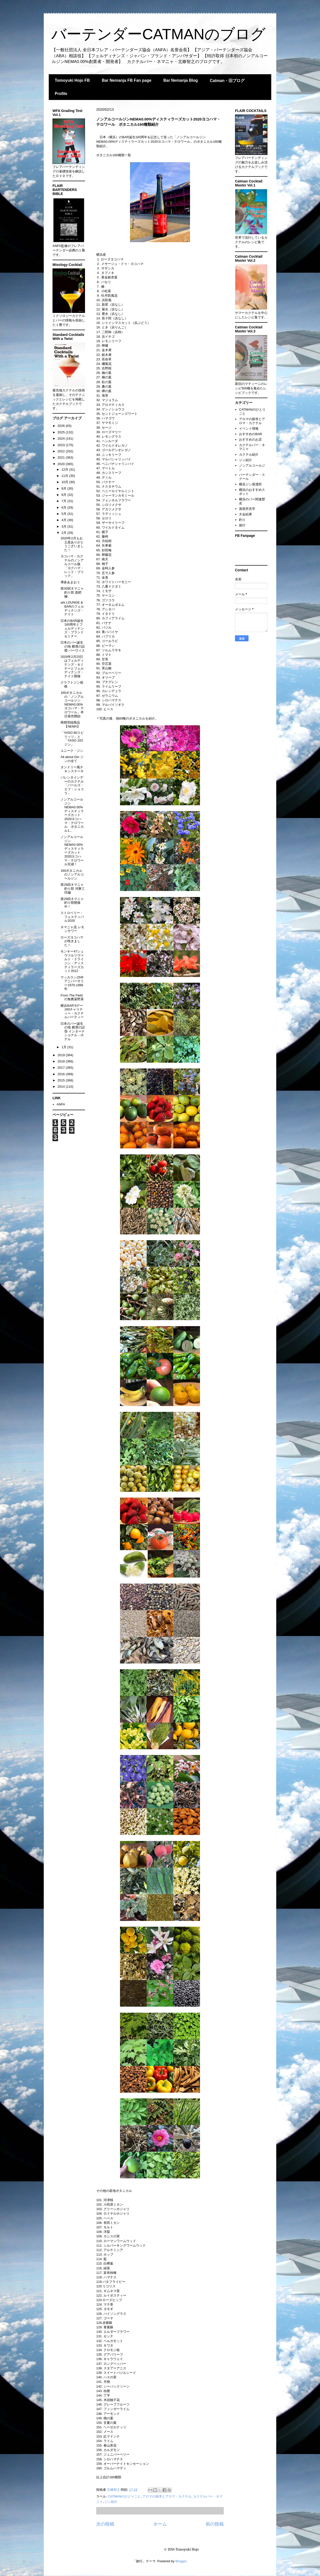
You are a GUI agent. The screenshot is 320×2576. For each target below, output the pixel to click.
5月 (65, 514)
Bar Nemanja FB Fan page (126, 80)
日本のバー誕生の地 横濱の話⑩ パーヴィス (72, 646)
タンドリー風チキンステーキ (72, 769)
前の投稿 (215, 2524)
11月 (65, 476)
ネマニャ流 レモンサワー (72, 929)
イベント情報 (248, 428)
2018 (62, 1061)
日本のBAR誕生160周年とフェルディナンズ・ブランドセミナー (72, 628)
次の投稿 (105, 2524)
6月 (65, 507)
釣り (242, 520)
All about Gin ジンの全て (71, 759)
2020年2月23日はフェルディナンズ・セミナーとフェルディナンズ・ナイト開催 (72, 666)
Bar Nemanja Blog (180, 80)
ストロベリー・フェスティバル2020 (72, 916)
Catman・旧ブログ (227, 80)
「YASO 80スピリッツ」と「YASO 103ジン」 (72, 738)
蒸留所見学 (247, 509)
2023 (62, 445)
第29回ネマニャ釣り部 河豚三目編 (72, 888)
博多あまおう (70, 582)
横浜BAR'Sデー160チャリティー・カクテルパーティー (72, 1011)
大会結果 (245, 514)
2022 (62, 451)
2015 (62, 1080)
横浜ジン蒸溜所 (250, 484)
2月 (65, 533)
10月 (65, 482)
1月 (65, 1047)
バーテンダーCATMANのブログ (158, 34)
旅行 (242, 525)
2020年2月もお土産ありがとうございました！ (72, 544)
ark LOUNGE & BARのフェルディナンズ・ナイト (72, 608)
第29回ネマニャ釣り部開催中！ (72, 902)
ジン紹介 (111, 2502)
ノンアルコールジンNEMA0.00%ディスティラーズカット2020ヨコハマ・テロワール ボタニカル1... (72, 815)
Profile (61, 93)
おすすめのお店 (250, 439)
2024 (62, 438)
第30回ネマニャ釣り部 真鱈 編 (72, 592)
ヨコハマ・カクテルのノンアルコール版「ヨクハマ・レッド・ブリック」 (72, 566)
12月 (65, 469)
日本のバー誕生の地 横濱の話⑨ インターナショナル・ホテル (72, 1031)
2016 (62, 1074)
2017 (62, 1067)
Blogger (180, 2561)
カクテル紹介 (248, 454)
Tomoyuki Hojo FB (72, 80)
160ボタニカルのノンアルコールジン (72, 874)
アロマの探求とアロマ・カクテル (166, 2496)
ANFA (60, 1104)
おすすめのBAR (250, 434)
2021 (62, 457)
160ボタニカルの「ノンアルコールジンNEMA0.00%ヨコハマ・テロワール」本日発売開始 (72, 704)
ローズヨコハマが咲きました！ (71, 941)
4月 (65, 520)
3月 (65, 526)
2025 (62, 432)
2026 (62, 426)
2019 (62, 1055)
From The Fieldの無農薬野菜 (72, 997)
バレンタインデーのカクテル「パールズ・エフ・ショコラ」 (72, 785)
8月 (65, 495)
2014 (62, 1086)
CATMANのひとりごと (124, 2496)
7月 (65, 501)
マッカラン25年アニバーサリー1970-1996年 (72, 983)
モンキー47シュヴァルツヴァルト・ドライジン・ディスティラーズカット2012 (72, 961)
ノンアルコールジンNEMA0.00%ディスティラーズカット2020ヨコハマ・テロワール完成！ (72, 850)
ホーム (160, 2524)
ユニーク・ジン (71, 751)
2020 (62, 464)
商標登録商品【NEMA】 (70, 724)
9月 (65, 488)
